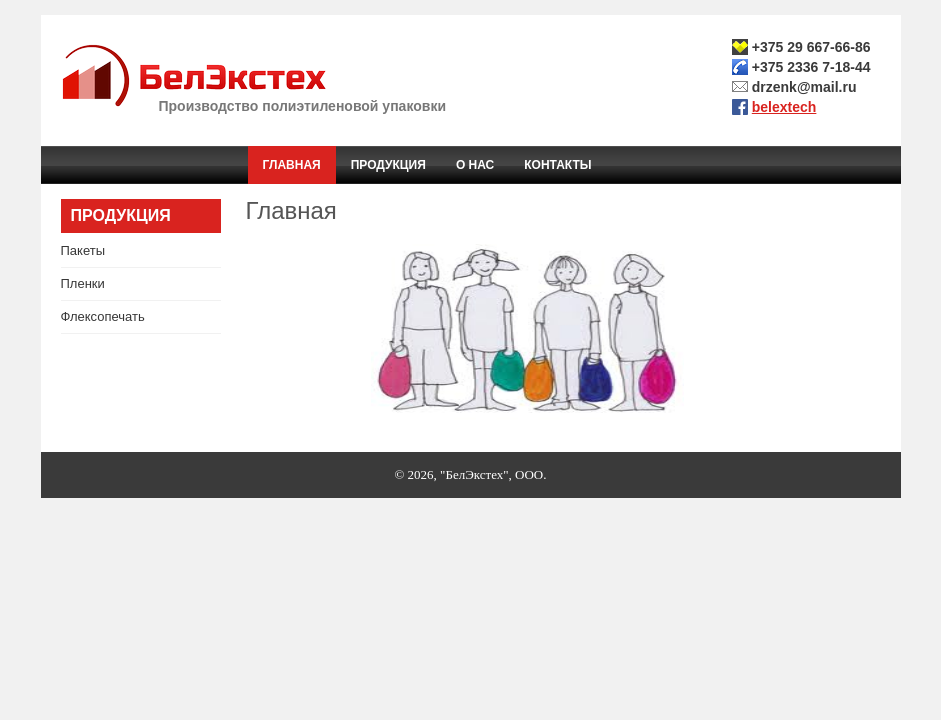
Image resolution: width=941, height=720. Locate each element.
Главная (292, 165)
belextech (784, 107)
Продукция (388, 165)
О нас (475, 165)
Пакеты (83, 250)
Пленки (83, 283)
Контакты (557, 165)
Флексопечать (103, 316)
